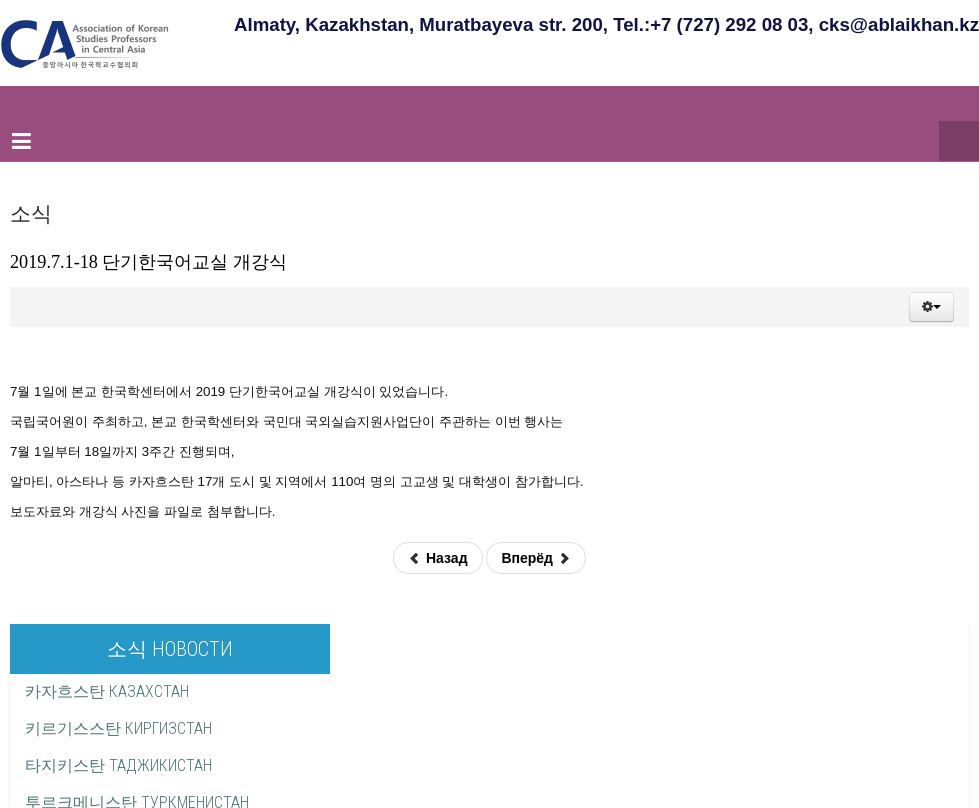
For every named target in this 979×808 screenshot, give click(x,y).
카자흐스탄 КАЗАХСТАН (107, 691)
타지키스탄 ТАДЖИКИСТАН (118, 765)
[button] (931, 307)
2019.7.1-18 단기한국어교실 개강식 (148, 262)
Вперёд (535, 558)
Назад (437, 558)
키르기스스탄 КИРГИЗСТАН (118, 728)
